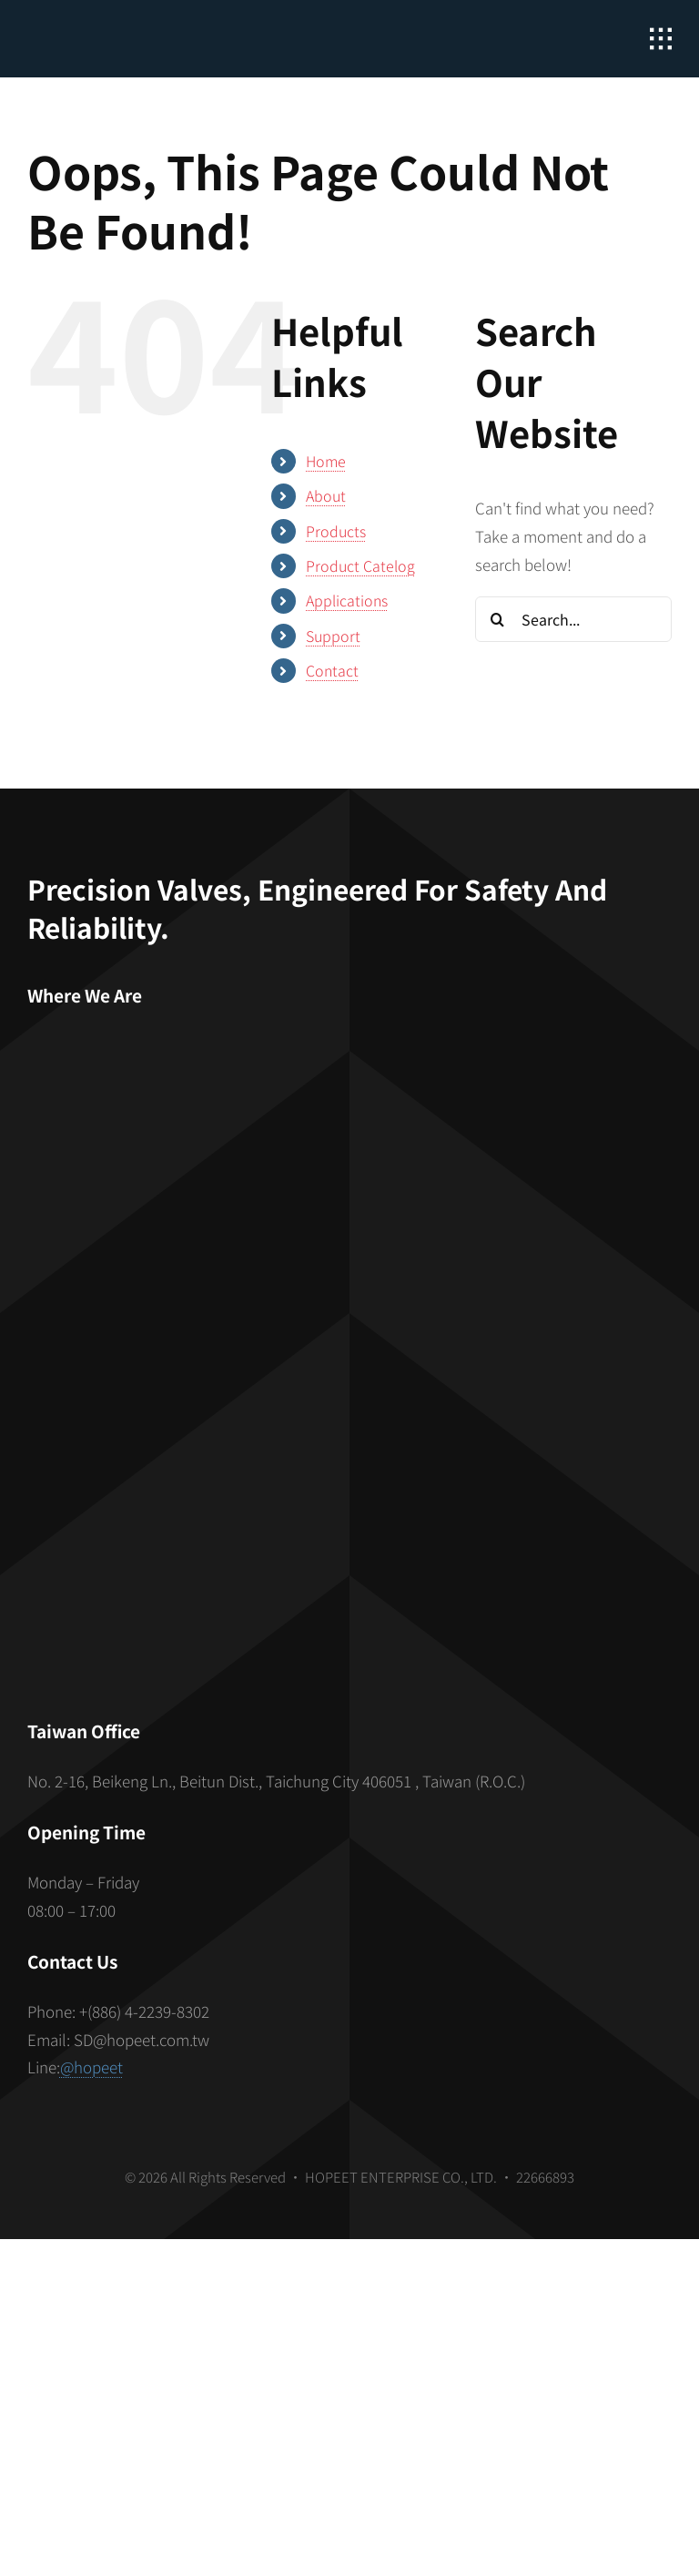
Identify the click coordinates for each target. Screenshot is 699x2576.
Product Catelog (360, 565)
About (326, 495)
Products (336, 531)
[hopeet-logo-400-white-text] (132, 27)
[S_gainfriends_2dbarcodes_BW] (349, 1494)
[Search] (498, 619)
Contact (332, 670)
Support (333, 636)
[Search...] (573, 619)
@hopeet (91, 2066)
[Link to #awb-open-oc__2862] (661, 39)
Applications (347, 600)
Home (326, 461)
